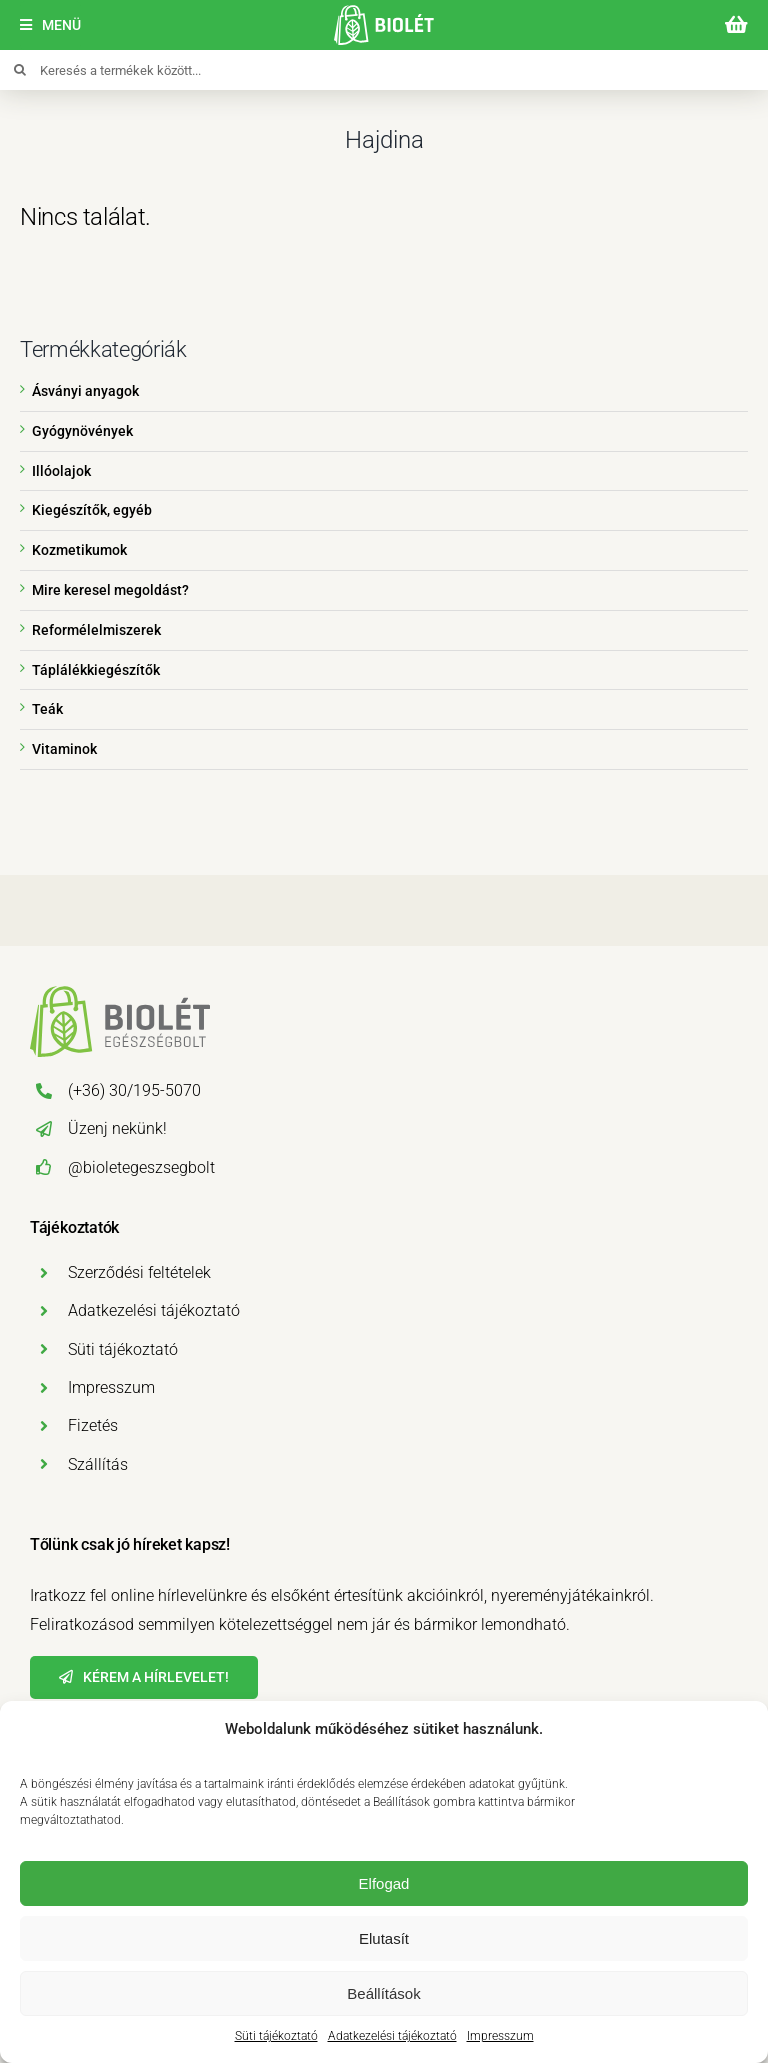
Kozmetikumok (79, 550)
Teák (47, 709)
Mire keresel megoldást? (110, 590)
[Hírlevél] (144, 1677)
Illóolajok (61, 471)
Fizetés (93, 1425)
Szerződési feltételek (139, 1272)
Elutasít (384, 1938)
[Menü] (50, 25)
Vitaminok (64, 749)
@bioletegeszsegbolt (141, 1167)
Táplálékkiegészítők (96, 670)
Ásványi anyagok (85, 391)
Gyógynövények (82, 431)
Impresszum (500, 2036)
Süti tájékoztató (276, 2036)
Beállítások (383, 1993)
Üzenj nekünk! (117, 1128)
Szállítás (98, 1464)
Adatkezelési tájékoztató (392, 2036)
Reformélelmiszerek (96, 630)
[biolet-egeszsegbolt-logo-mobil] (384, 12)
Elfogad (384, 1883)
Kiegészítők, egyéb (92, 510)
